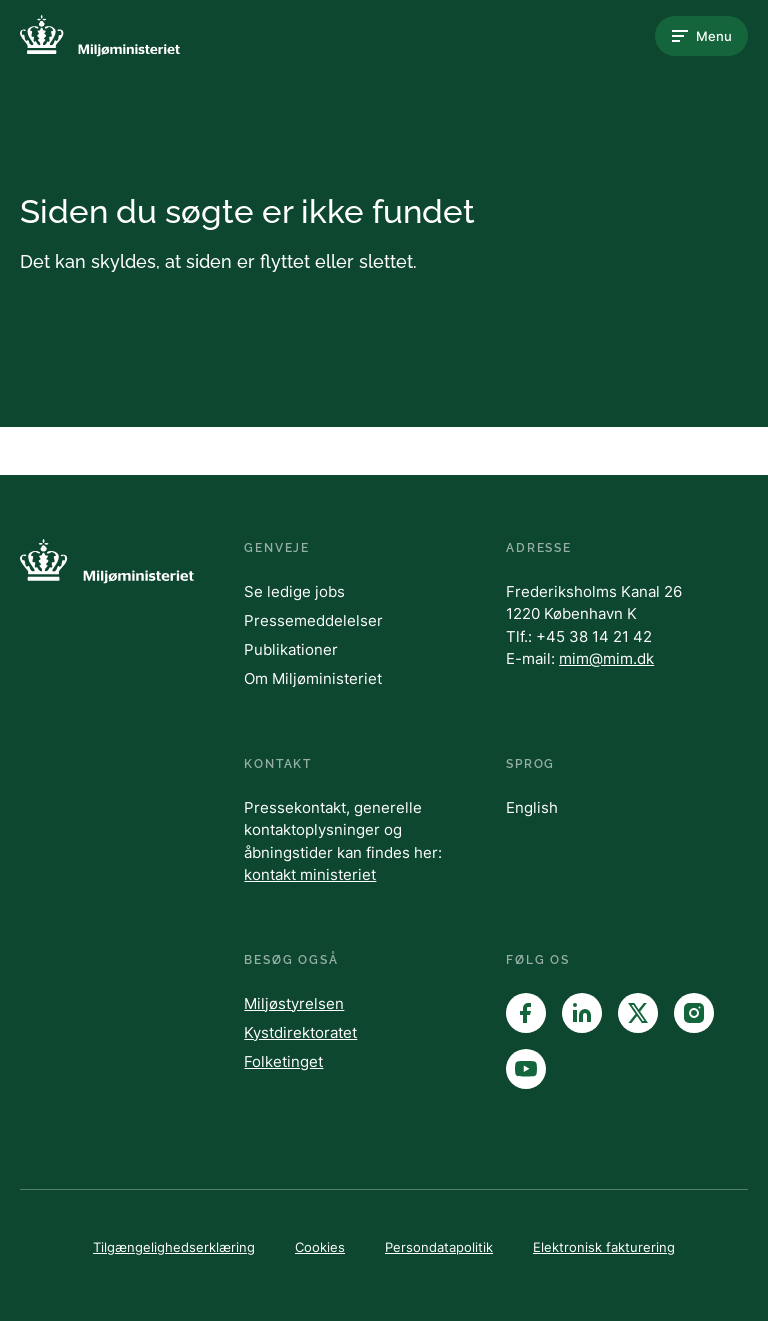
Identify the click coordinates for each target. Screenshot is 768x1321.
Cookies (320, 1247)
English (532, 807)
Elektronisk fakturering (604, 1247)
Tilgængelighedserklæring (174, 1247)
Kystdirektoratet (300, 1032)
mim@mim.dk (606, 658)
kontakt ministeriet (310, 874)
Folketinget (283, 1061)
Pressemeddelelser (313, 620)
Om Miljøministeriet (313, 678)
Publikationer (291, 649)
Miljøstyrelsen (294, 1003)
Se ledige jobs (294, 591)
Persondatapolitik (439, 1247)
